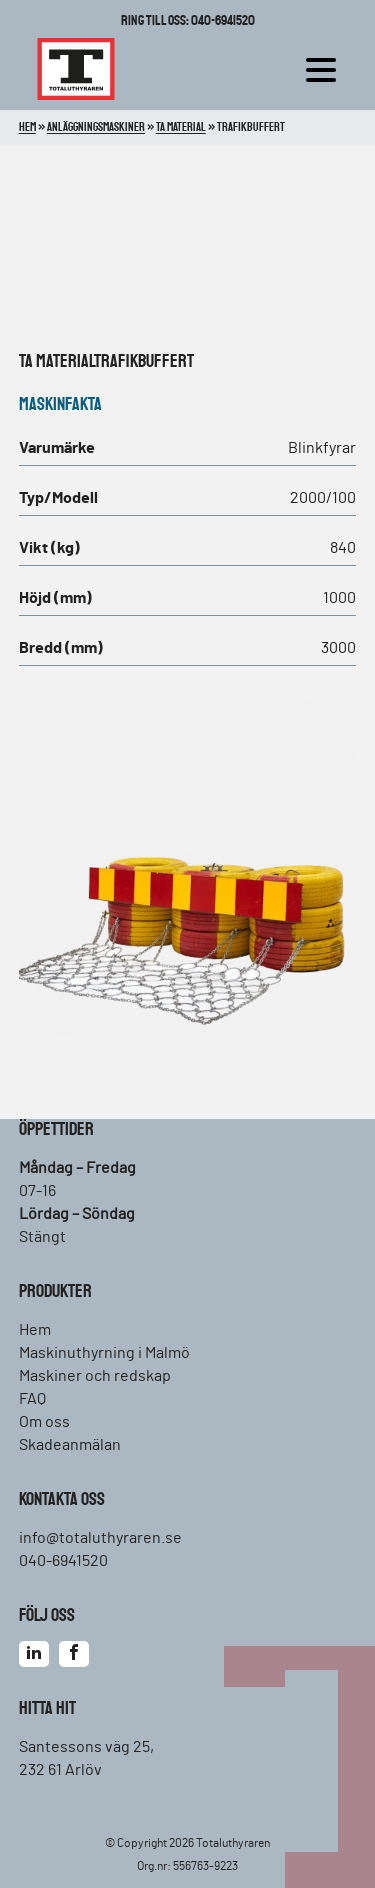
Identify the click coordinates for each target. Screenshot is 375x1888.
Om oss (44, 1422)
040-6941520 (63, 1561)
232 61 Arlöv (60, 1770)
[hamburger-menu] (326, 69)
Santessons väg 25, (86, 1747)
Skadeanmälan (70, 1445)
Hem (35, 1330)
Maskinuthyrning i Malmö (104, 1353)
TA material (56, 362)
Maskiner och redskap (95, 1376)
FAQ (32, 1399)
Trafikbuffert (144, 362)
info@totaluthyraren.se (100, 1538)
